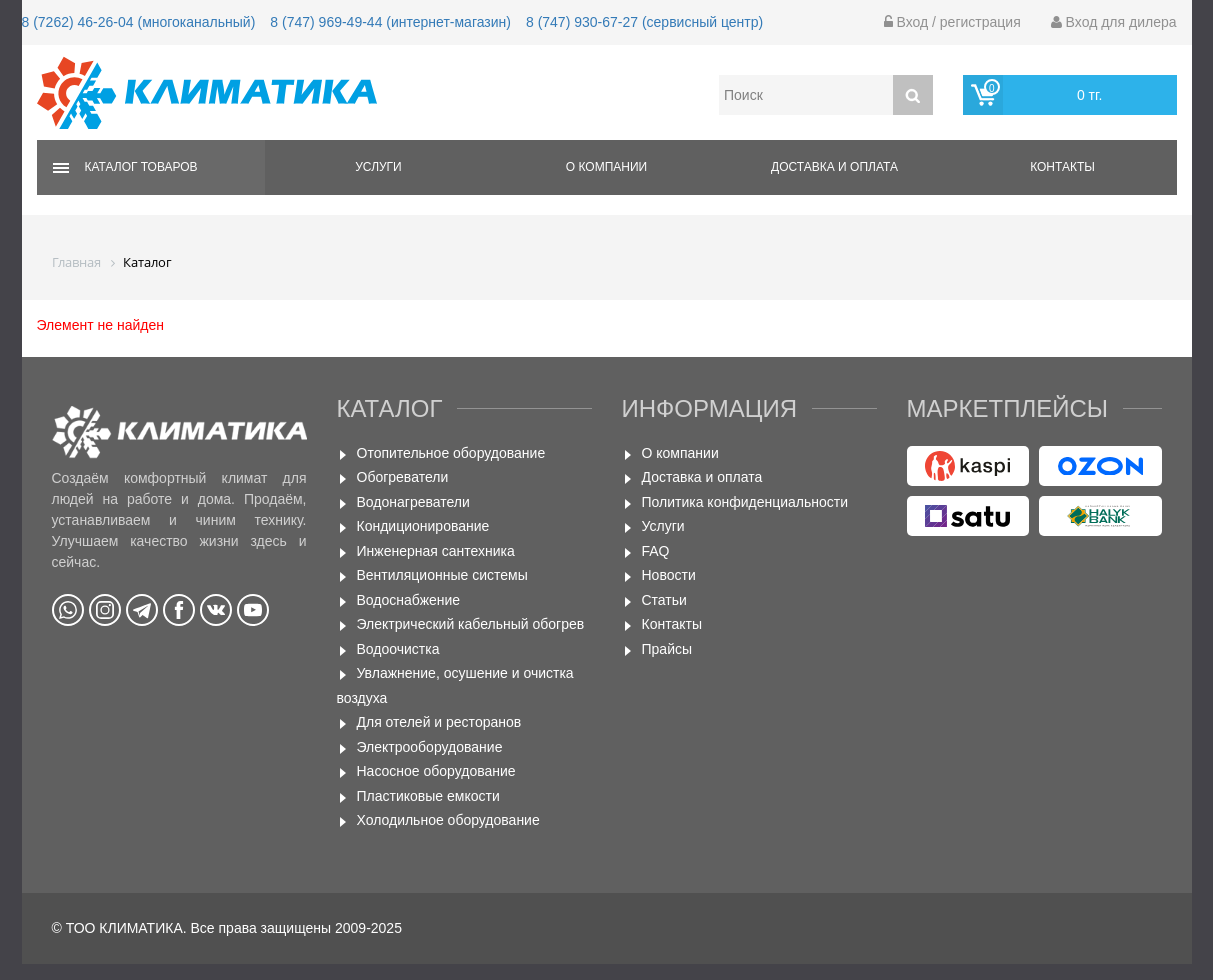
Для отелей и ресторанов (439, 722)
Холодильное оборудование (448, 820)
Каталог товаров (141, 167)
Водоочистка (398, 649)
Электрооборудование (430, 747)
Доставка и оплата (834, 167)
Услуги (378, 167)
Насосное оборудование (436, 771)
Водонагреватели (413, 502)
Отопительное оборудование (451, 453)
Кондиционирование (423, 526)
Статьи (664, 600)
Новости (669, 575)
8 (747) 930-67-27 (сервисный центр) (644, 22)
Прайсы (667, 649)
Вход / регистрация (952, 22)
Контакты (1062, 167)
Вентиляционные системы (442, 575)
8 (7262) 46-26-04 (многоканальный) (139, 22)
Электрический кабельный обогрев (471, 624)
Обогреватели (403, 477)
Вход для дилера (1114, 22)
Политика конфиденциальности (745, 502)
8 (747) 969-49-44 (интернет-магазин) (390, 22)
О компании (606, 167)
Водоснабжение (409, 600)
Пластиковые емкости (428, 796)
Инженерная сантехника (436, 551)
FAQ (656, 551)
